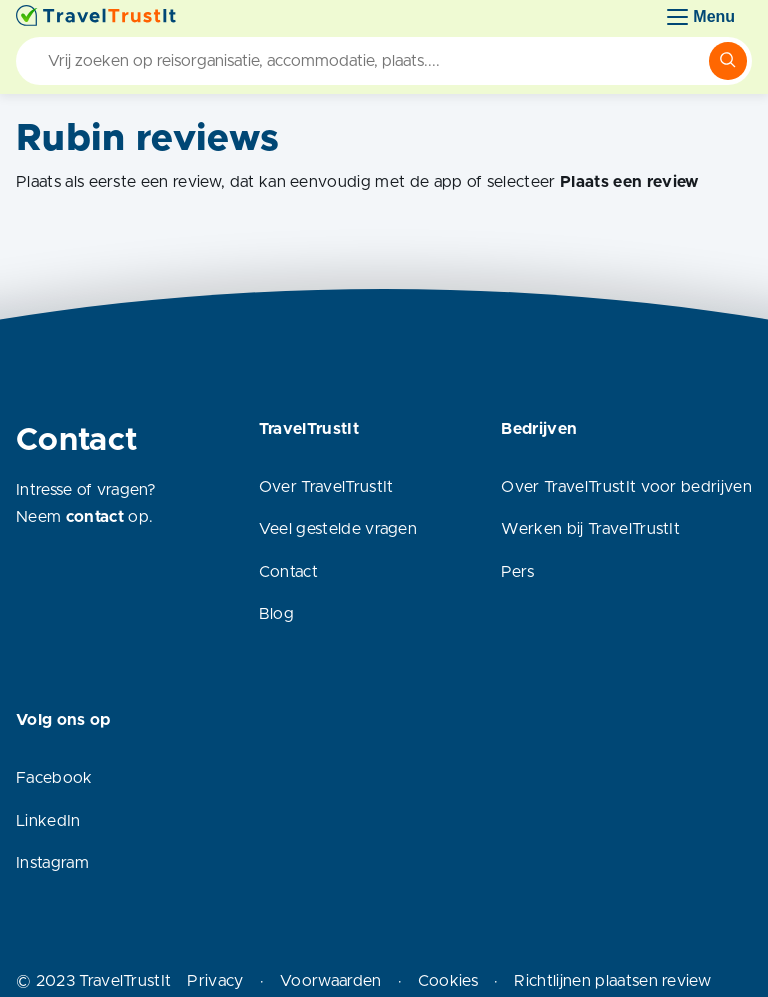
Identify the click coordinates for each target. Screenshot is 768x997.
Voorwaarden (331, 981)
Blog (276, 614)
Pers (517, 572)
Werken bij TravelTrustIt (590, 529)
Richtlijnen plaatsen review (612, 981)
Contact (288, 572)
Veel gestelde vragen (338, 529)
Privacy (215, 981)
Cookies (448, 981)
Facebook (54, 778)
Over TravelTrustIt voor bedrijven (626, 487)
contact (95, 517)
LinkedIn (48, 821)
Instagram (52, 863)
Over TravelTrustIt (326, 487)
